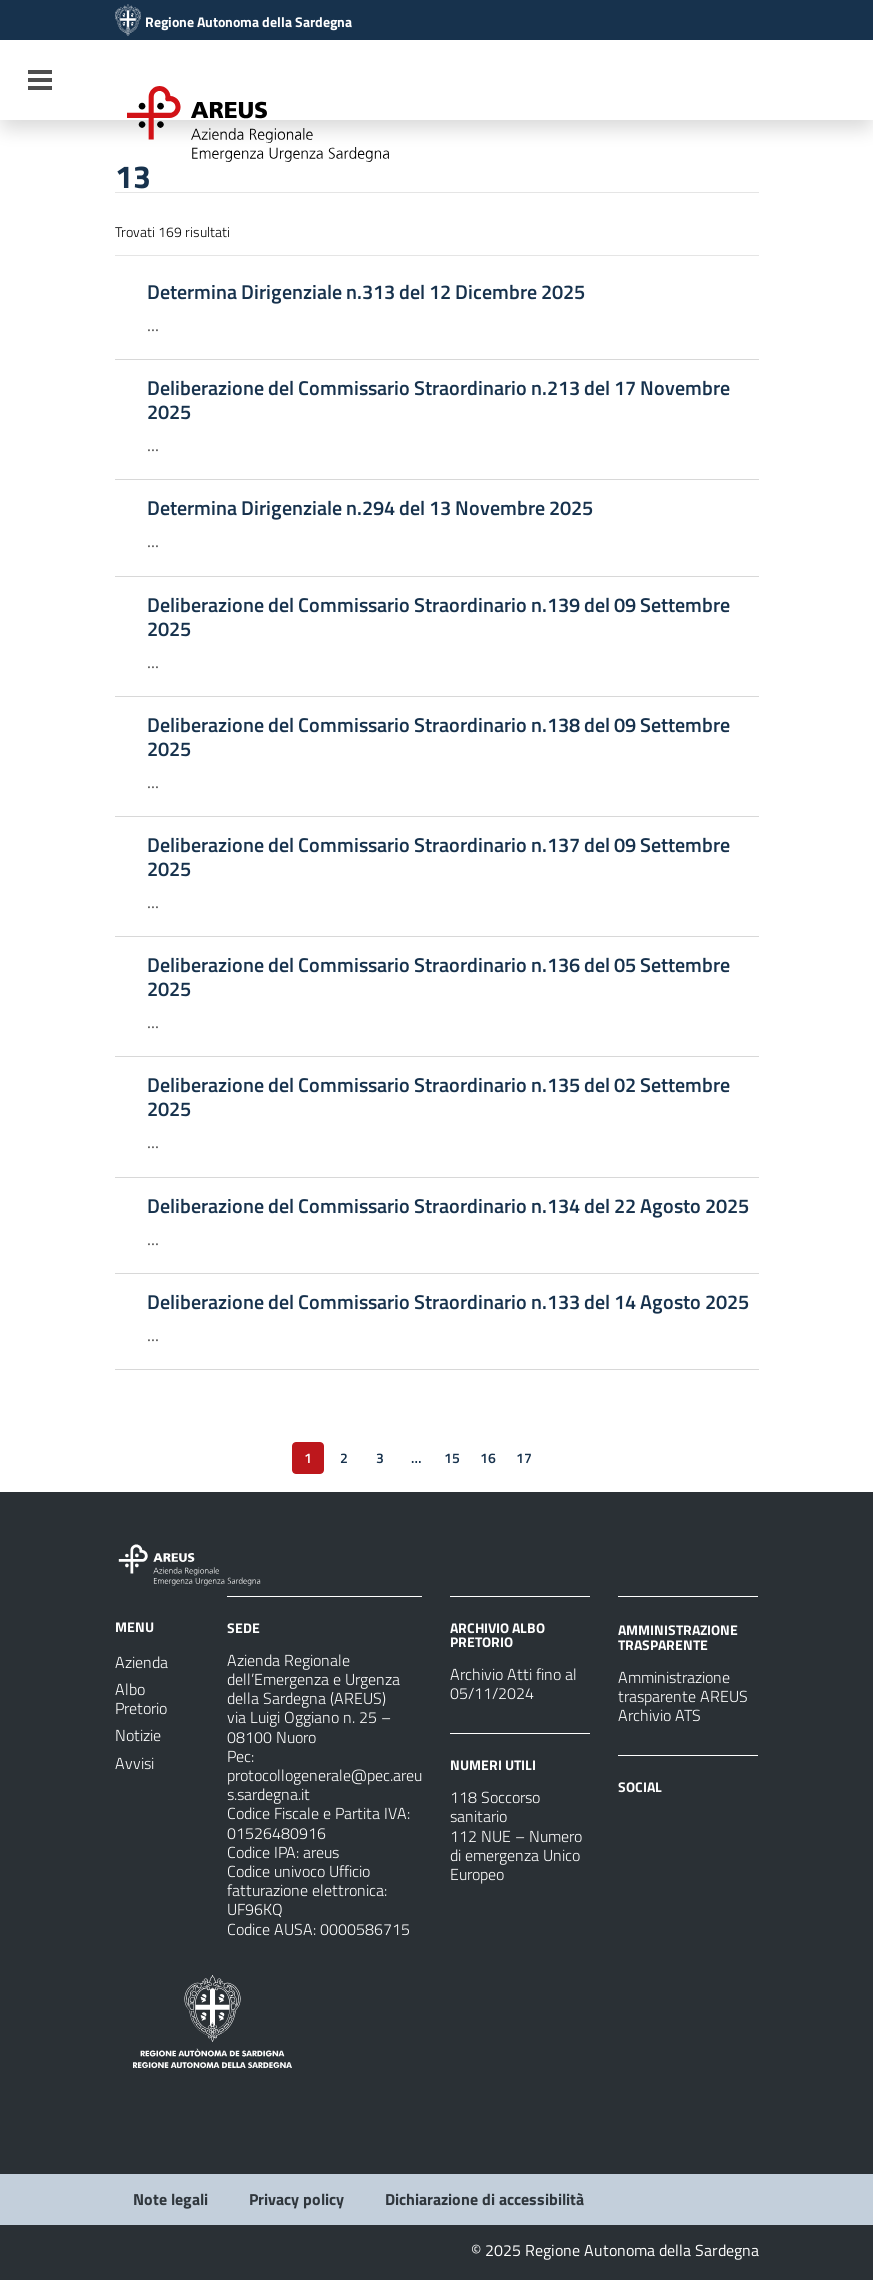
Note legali (170, 2199)
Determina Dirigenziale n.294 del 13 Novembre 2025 (370, 508)
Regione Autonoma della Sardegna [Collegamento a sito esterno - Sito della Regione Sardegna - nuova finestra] (248, 22)
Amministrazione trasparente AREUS (683, 1686)
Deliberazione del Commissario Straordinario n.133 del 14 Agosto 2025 (448, 1302)
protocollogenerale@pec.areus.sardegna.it (324, 1784)
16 (488, 1457)
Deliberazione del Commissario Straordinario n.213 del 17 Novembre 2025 (438, 400)
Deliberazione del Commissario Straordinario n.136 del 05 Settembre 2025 (438, 977)
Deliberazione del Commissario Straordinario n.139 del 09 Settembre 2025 (438, 617)
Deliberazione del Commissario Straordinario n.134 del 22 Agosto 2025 (448, 1206)
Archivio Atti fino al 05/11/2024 (513, 1683)
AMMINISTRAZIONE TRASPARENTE (678, 1636)
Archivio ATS (659, 1715)
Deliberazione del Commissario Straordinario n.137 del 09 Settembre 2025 (438, 857)
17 (524, 1457)
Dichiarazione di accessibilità (484, 2199)
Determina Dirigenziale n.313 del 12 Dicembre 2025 (366, 292)
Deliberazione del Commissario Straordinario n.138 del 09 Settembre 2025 (438, 737)
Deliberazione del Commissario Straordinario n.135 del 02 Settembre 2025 (438, 1097)
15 (452, 1457)
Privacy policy (296, 2199)
